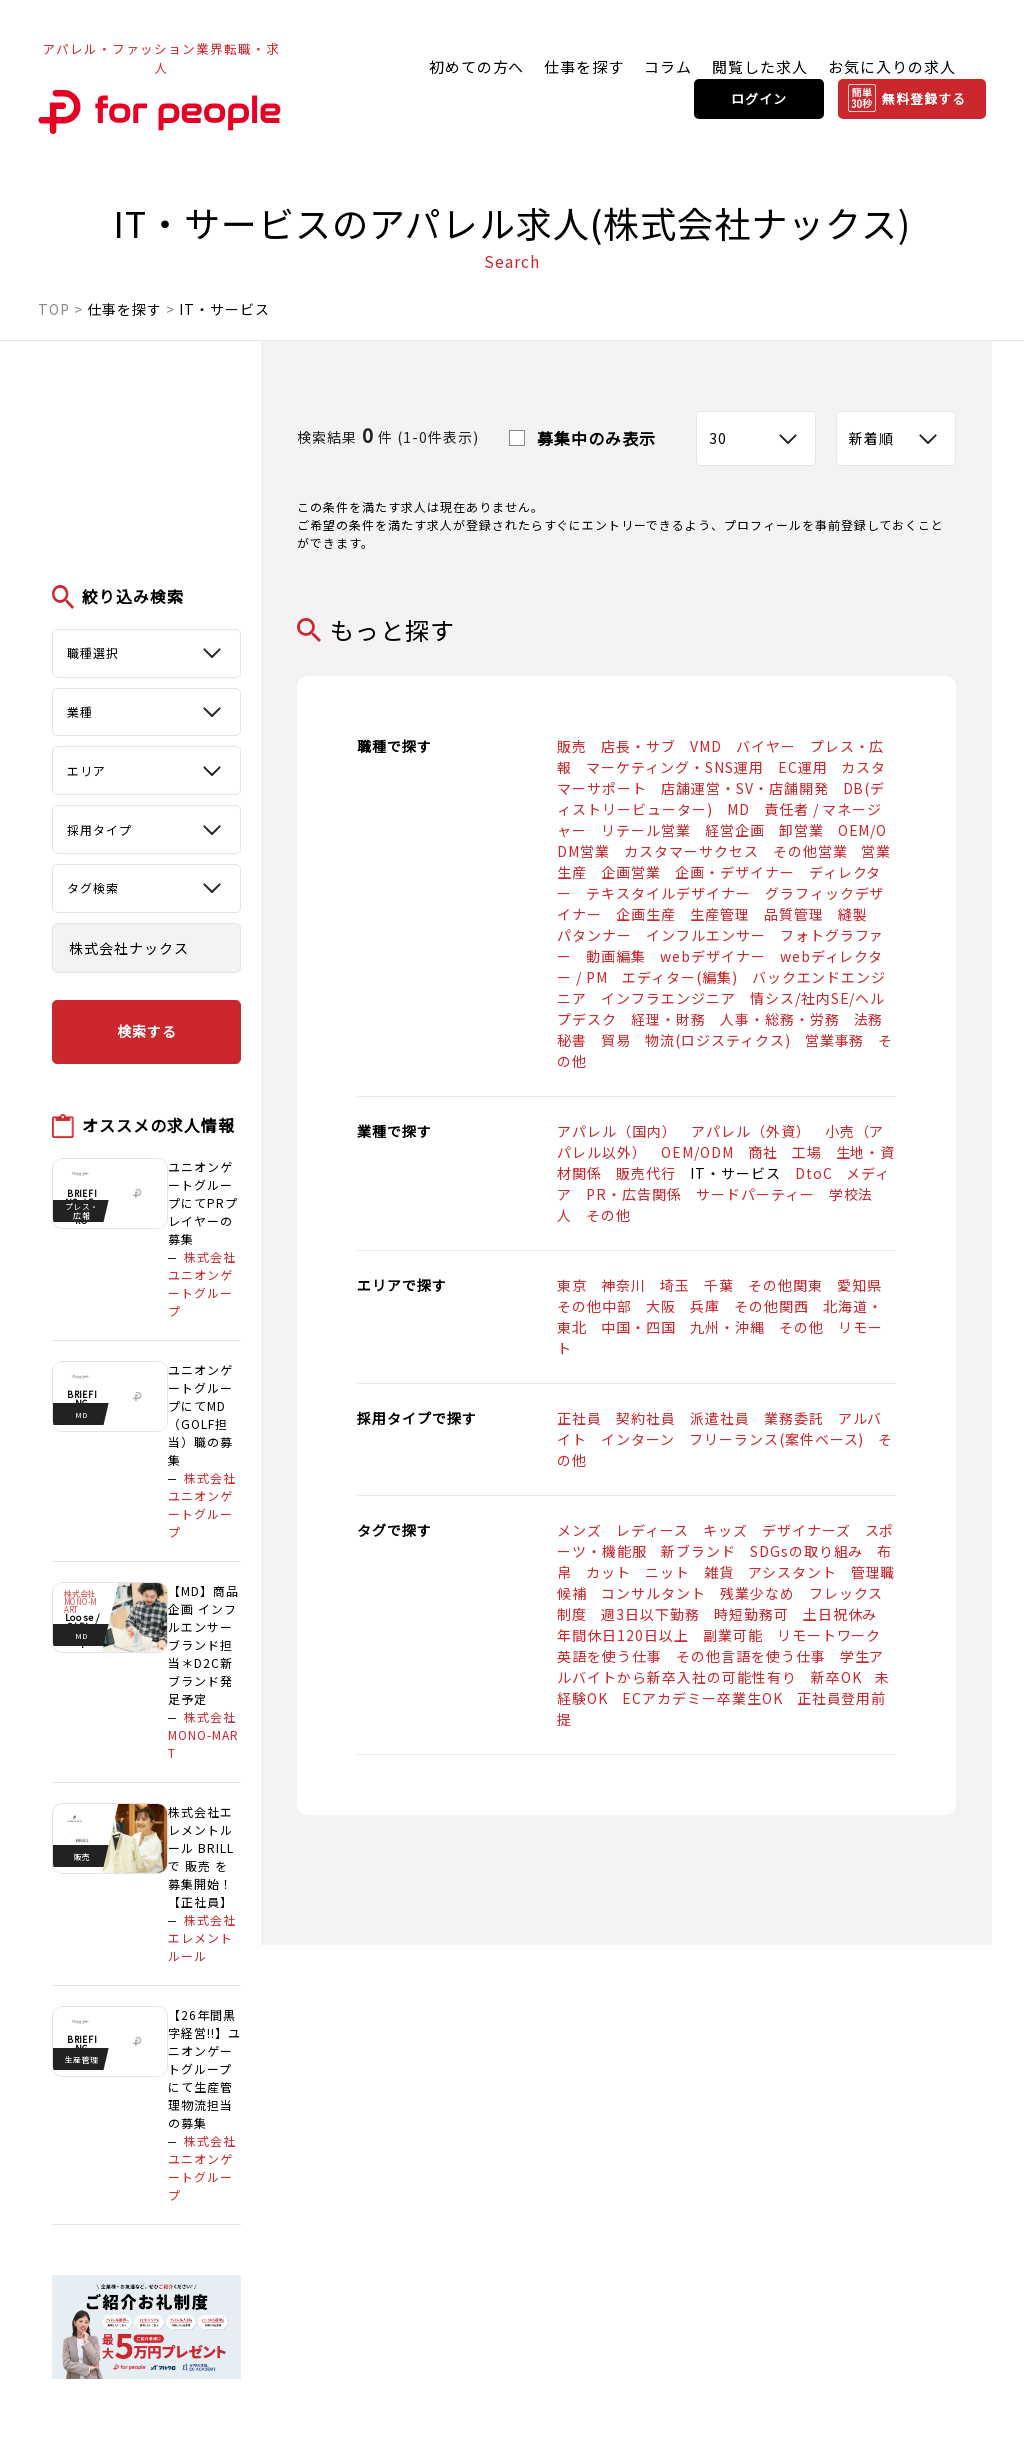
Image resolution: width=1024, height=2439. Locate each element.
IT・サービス (224, 309)
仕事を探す (584, 66)
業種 (80, 711)
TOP (54, 309)
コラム (668, 66)
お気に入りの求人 (892, 66)
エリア (86, 770)
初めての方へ (477, 66)
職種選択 (93, 652)
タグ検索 (93, 887)
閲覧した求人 (760, 66)
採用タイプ (99, 829)
